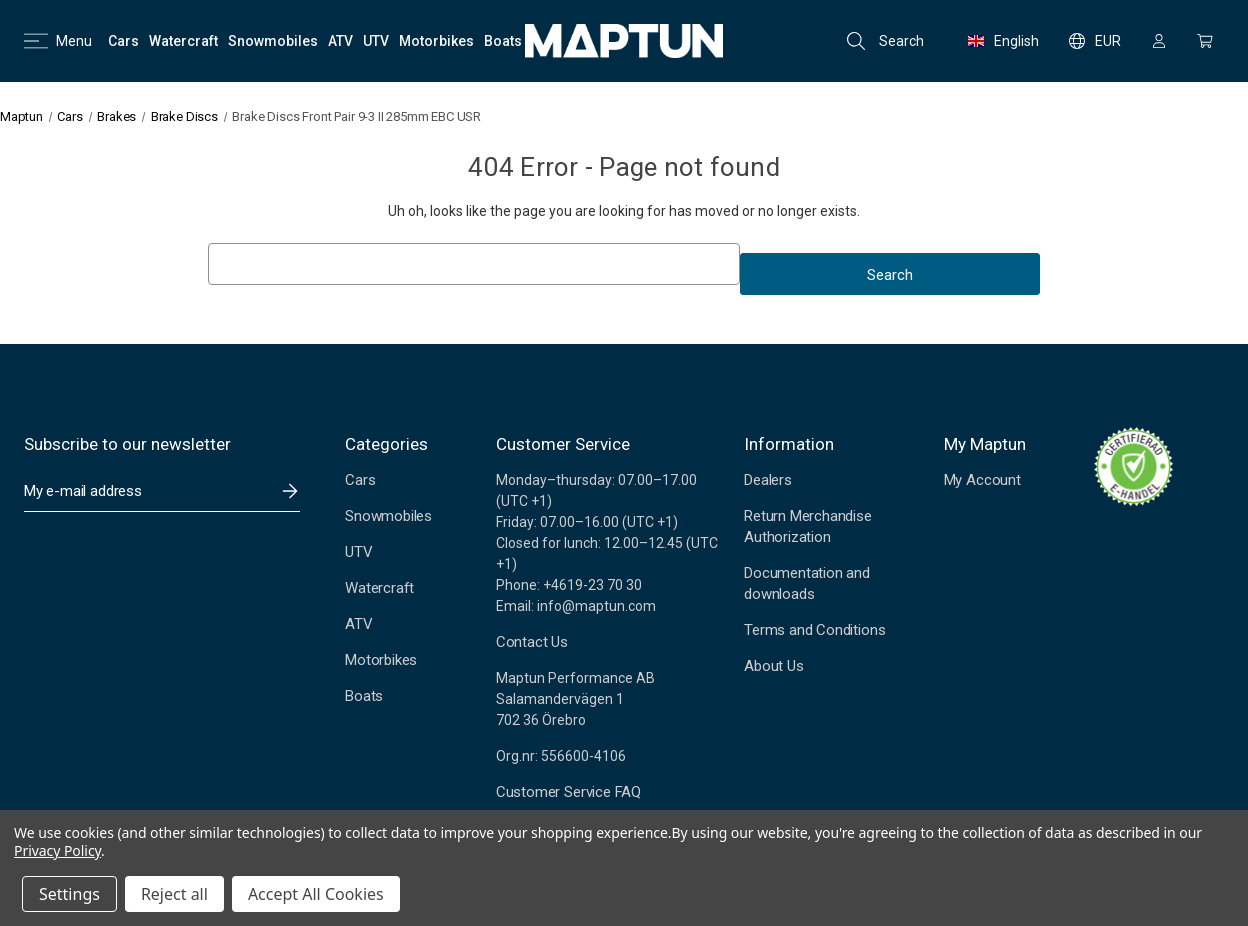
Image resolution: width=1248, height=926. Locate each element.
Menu (58, 41)
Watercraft (379, 588)
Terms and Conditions (814, 630)
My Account (982, 480)
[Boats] (503, 41)
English (1003, 41)
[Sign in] (1159, 41)
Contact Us (532, 642)
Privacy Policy (57, 850)
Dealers (768, 480)
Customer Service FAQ (568, 792)
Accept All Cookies (316, 894)
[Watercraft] (183, 41)
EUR (1095, 41)
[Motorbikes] (436, 41)
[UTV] (376, 41)
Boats (364, 696)
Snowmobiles (388, 516)
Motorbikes (381, 660)
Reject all (174, 894)
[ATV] (340, 41)
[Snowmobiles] (273, 41)
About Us (773, 666)
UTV (358, 552)
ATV (358, 624)
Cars (360, 480)
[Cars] (123, 41)
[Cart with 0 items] (1205, 41)
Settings (69, 894)
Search (885, 41)
